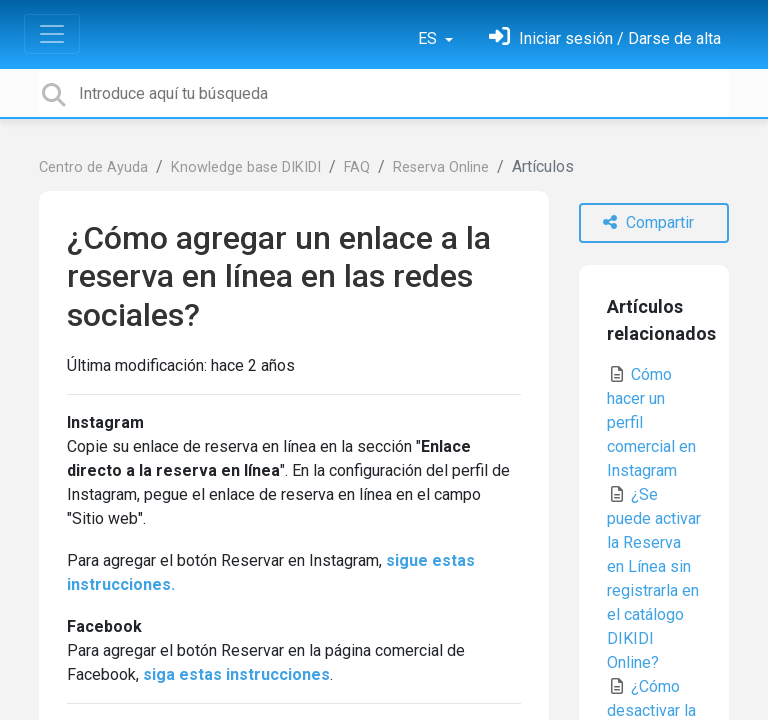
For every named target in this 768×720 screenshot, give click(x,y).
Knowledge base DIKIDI (246, 167)
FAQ (357, 167)
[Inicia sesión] (605, 38)
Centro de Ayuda (93, 167)
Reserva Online (441, 167)
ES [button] (429, 38)
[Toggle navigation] (52, 34)
